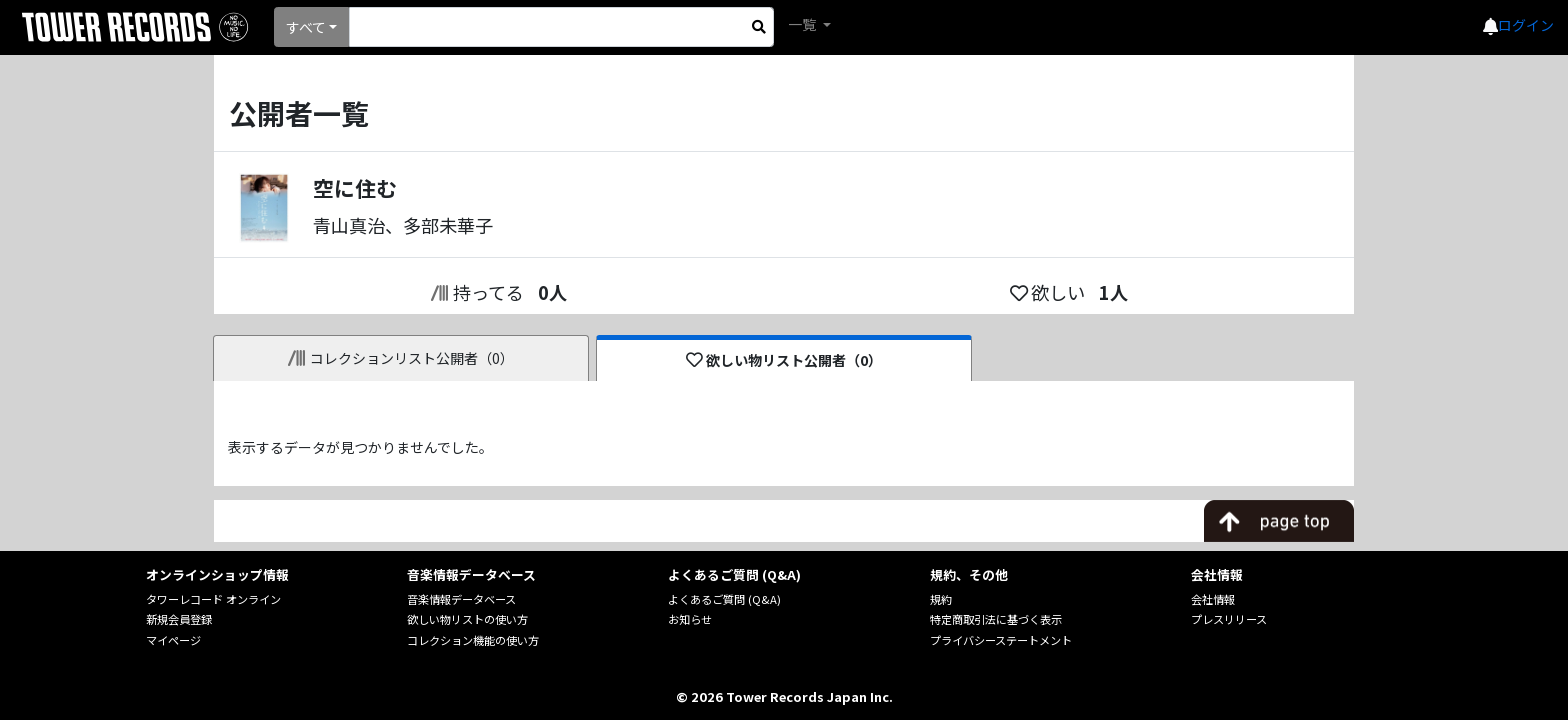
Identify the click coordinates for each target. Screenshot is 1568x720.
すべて (306, 27)
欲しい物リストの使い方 (467, 619)
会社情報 (1213, 599)
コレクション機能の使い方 (473, 640)
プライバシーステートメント (1001, 640)
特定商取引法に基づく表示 (996, 619)
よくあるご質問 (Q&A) (724, 599)
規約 (941, 599)
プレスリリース (1229, 619)
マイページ (173, 640)
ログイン (1526, 25)
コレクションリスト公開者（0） (401, 358)
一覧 (803, 24)
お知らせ (690, 619)
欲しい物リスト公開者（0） (784, 360)
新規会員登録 (179, 619)
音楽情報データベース (461, 599)
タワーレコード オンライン (213, 599)
